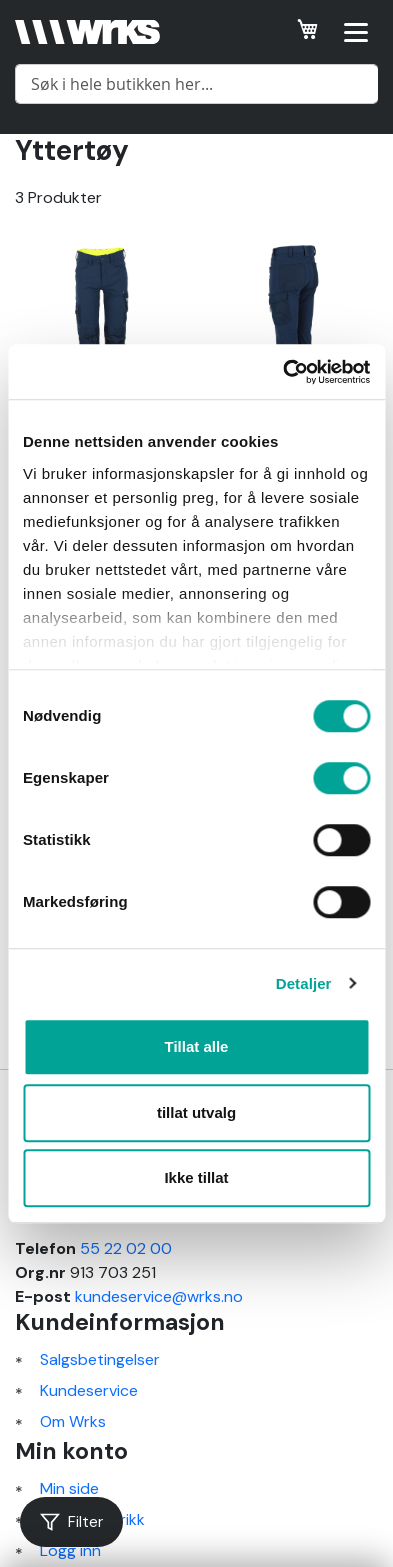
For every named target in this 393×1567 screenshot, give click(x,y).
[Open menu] (356, 32)
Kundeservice (89, 1390)
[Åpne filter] (71, 1522)
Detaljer (304, 983)
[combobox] (196, 84)
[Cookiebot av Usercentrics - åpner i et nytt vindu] (283, 372)
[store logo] (87, 31)
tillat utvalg (196, 1112)
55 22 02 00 (126, 1248)
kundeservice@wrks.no (159, 1296)
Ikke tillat (196, 1177)
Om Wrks (73, 1421)
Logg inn (70, 1550)
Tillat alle (197, 1046)
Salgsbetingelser (100, 1359)
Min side (69, 1488)
